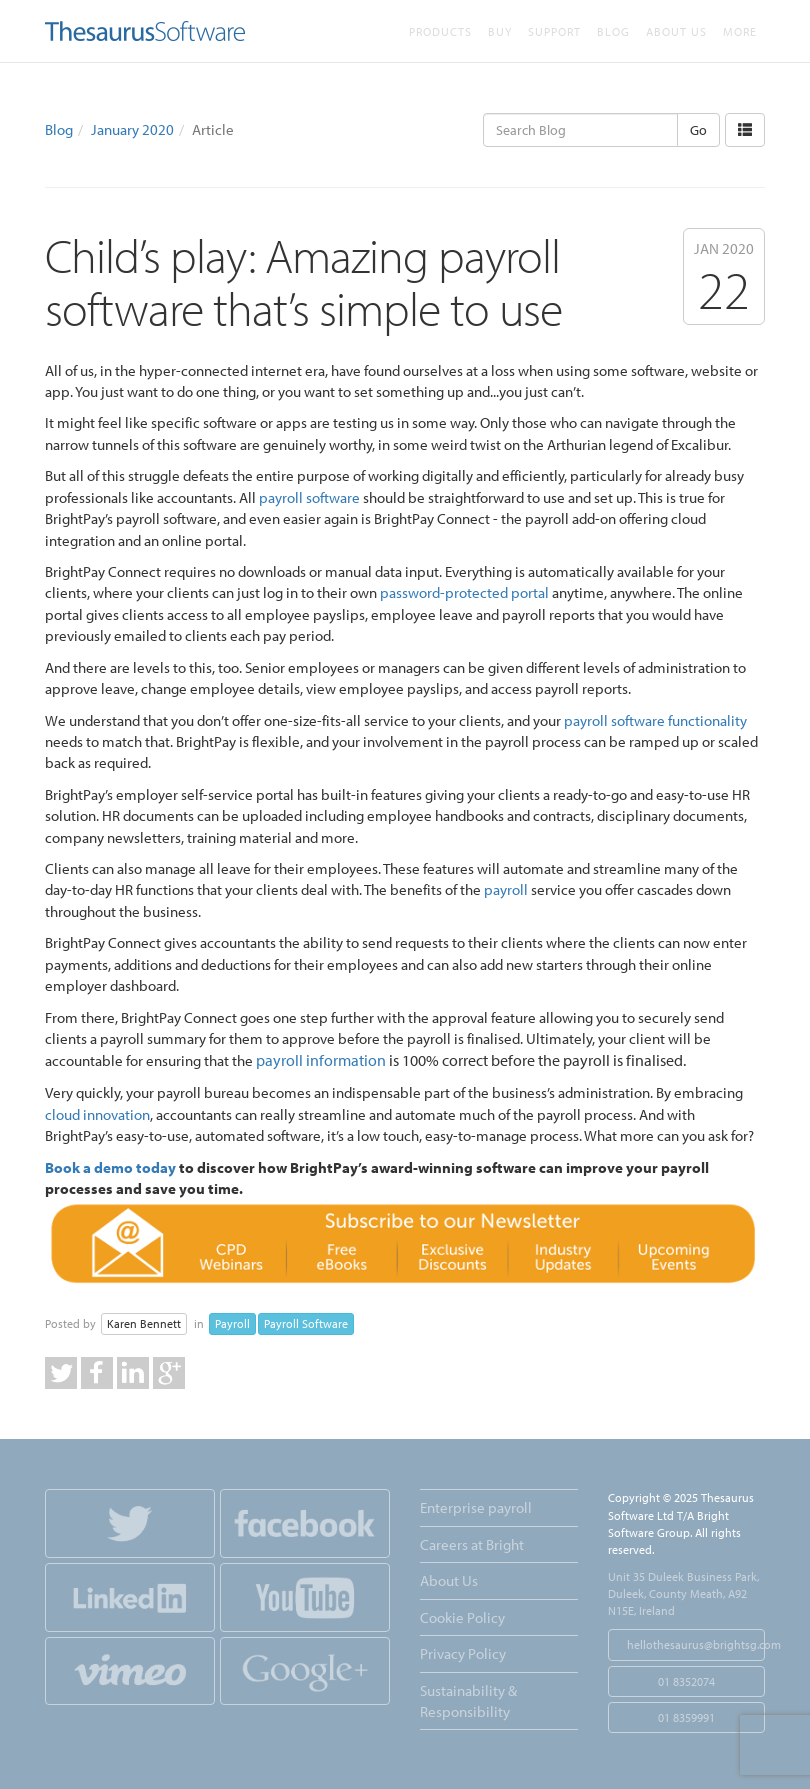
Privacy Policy (463, 1653)
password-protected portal (464, 592)
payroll (506, 889)
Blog (613, 31)
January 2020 (132, 129)
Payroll (232, 1323)
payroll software (309, 497)
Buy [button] (500, 31)
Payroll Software (306, 1323)
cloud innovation (97, 1114)
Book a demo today (110, 1167)
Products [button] (440, 31)
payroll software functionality (655, 720)
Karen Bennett (144, 1323)
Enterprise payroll (476, 1507)
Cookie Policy (462, 1617)
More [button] (740, 31)
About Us (676, 31)
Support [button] (554, 31)
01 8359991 (686, 1717)
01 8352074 (686, 1681)
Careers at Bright (472, 1544)
